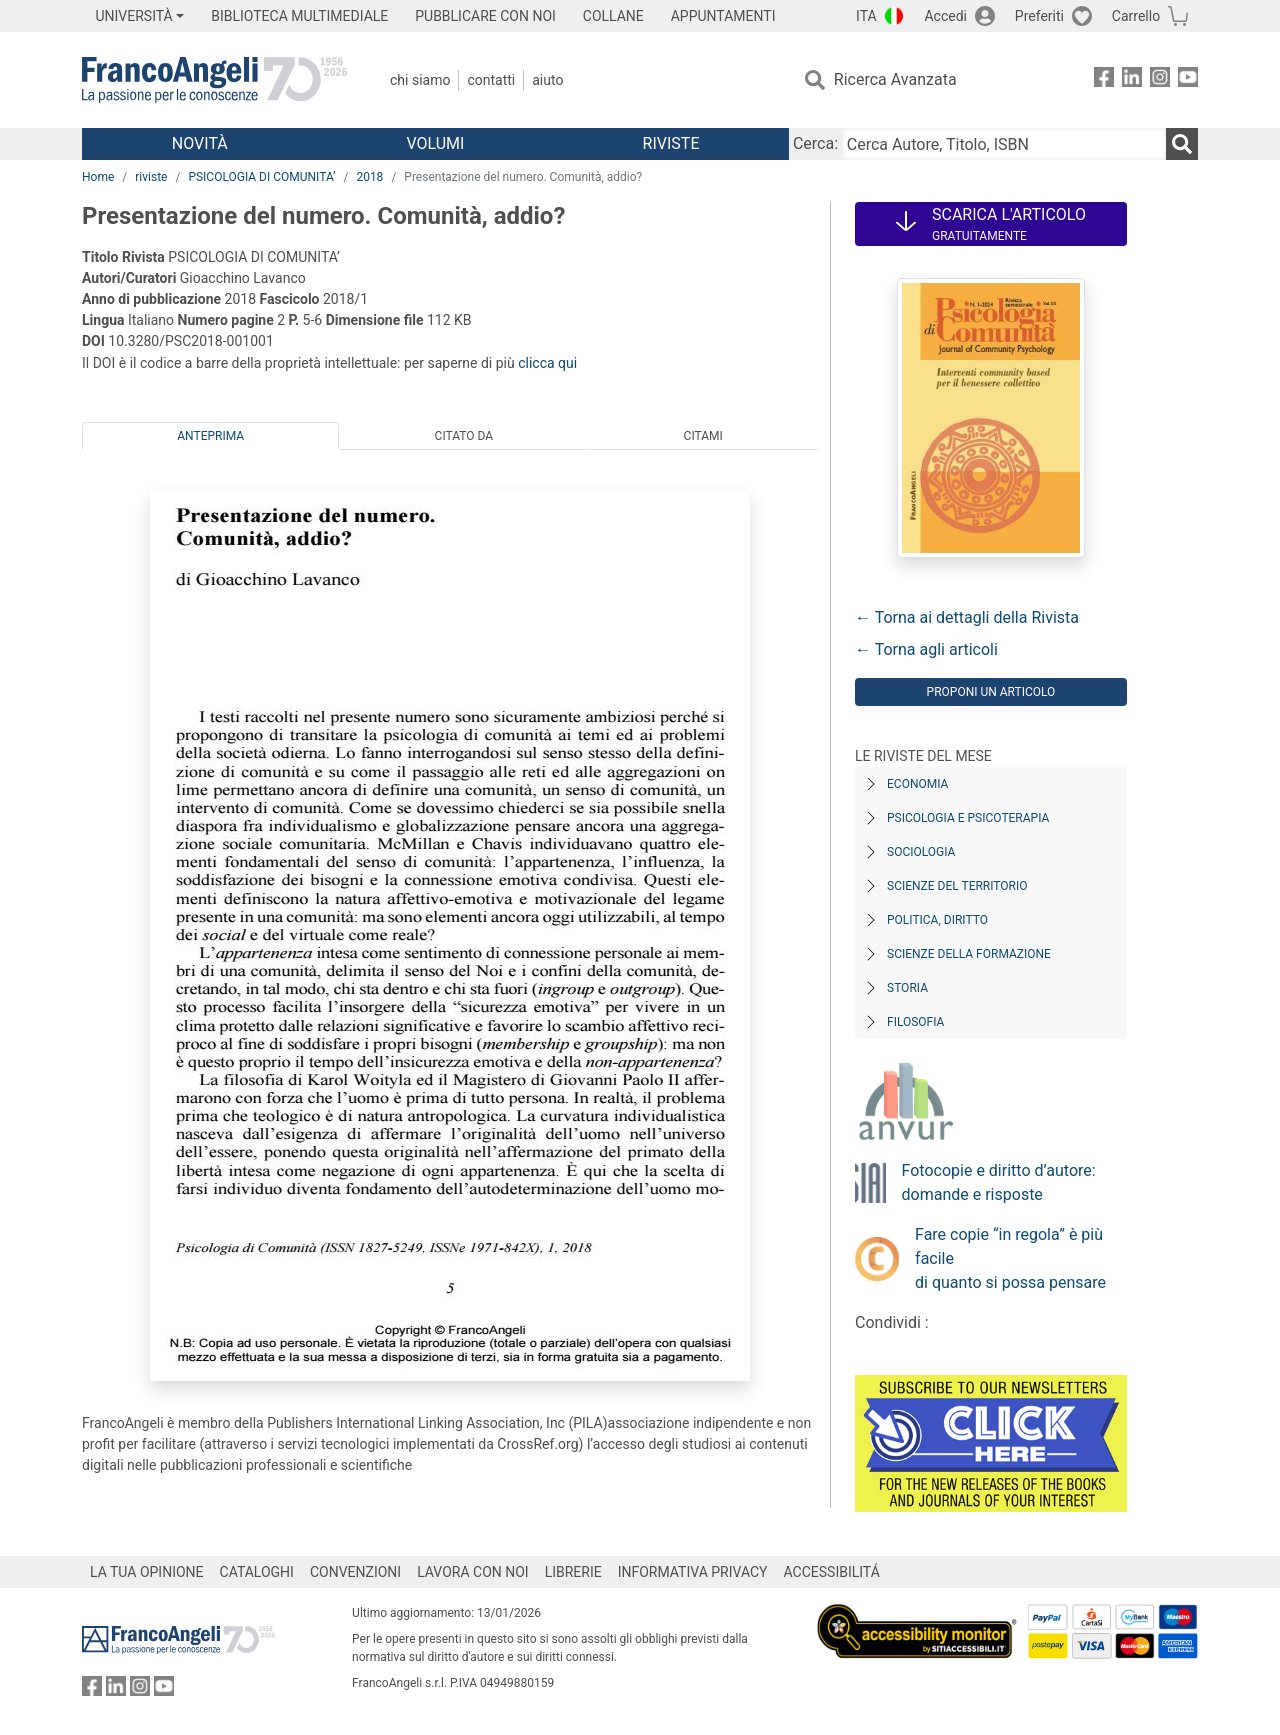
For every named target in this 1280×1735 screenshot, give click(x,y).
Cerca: (815, 143)
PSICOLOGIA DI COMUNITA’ (261, 177)
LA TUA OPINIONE (147, 1572)
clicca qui (547, 363)
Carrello (1136, 16)
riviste (151, 177)
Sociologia (921, 852)
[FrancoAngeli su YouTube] (1188, 80)
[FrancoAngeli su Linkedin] (1132, 80)
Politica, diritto (937, 920)
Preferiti (1039, 16)
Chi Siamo (420, 80)
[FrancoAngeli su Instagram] (1160, 80)
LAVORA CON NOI (473, 1572)
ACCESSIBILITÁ (832, 1572)
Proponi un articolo (991, 692)
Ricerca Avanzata (895, 79)
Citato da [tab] (464, 436)
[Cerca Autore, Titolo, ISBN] (1004, 144)
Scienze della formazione (969, 954)
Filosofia (915, 1022)
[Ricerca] (1182, 144)
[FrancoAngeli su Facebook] (1104, 80)
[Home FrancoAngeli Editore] (214, 80)
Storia (907, 988)
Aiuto (547, 80)
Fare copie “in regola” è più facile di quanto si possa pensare (1010, 1258)
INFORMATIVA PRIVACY (693, 1572)
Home (98, 177)
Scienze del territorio (957, 886)
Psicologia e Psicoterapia (968, 818)
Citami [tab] (703, 436)
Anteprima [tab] (210, 436)
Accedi (945, 16)
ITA (866, 16)
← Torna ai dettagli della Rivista (967, 617)
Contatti (491, 80)
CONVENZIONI (355, 1572)
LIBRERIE (573, 1572)
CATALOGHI (257, 1572)
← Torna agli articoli (926, 649)
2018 (369, 177)
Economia (917, 784)
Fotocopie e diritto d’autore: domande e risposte (999, 1182)
